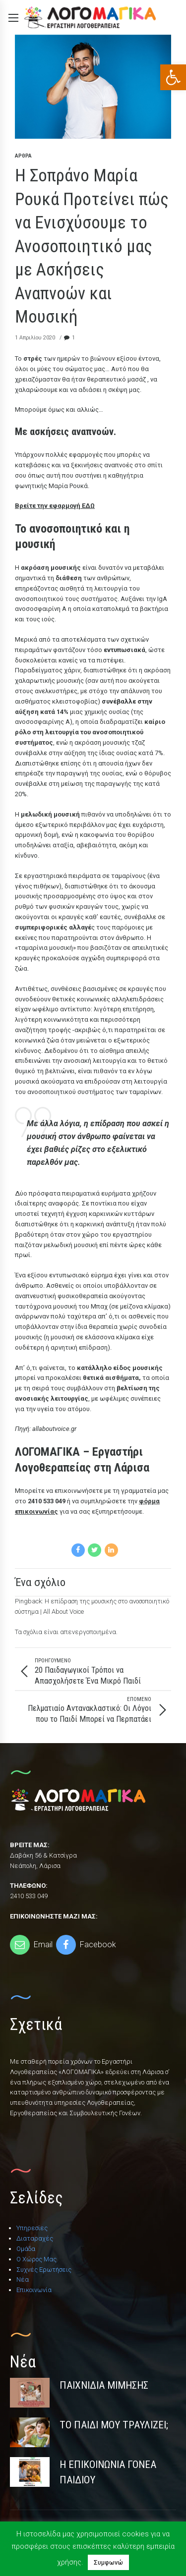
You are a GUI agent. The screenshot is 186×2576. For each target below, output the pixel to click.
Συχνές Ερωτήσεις (43, 2269)
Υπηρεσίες (32, 2228)
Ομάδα (25, 2248)
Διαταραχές (34, 2238)
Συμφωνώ (108, 2562)
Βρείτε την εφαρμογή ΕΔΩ (55, 505)
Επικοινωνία (34, 2290)
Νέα (22, 2279)
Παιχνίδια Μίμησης (104, 2385)
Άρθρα (23, 156)
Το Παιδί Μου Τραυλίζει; (114, 2425)
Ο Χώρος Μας (36, 2259)
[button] (173, 77)
